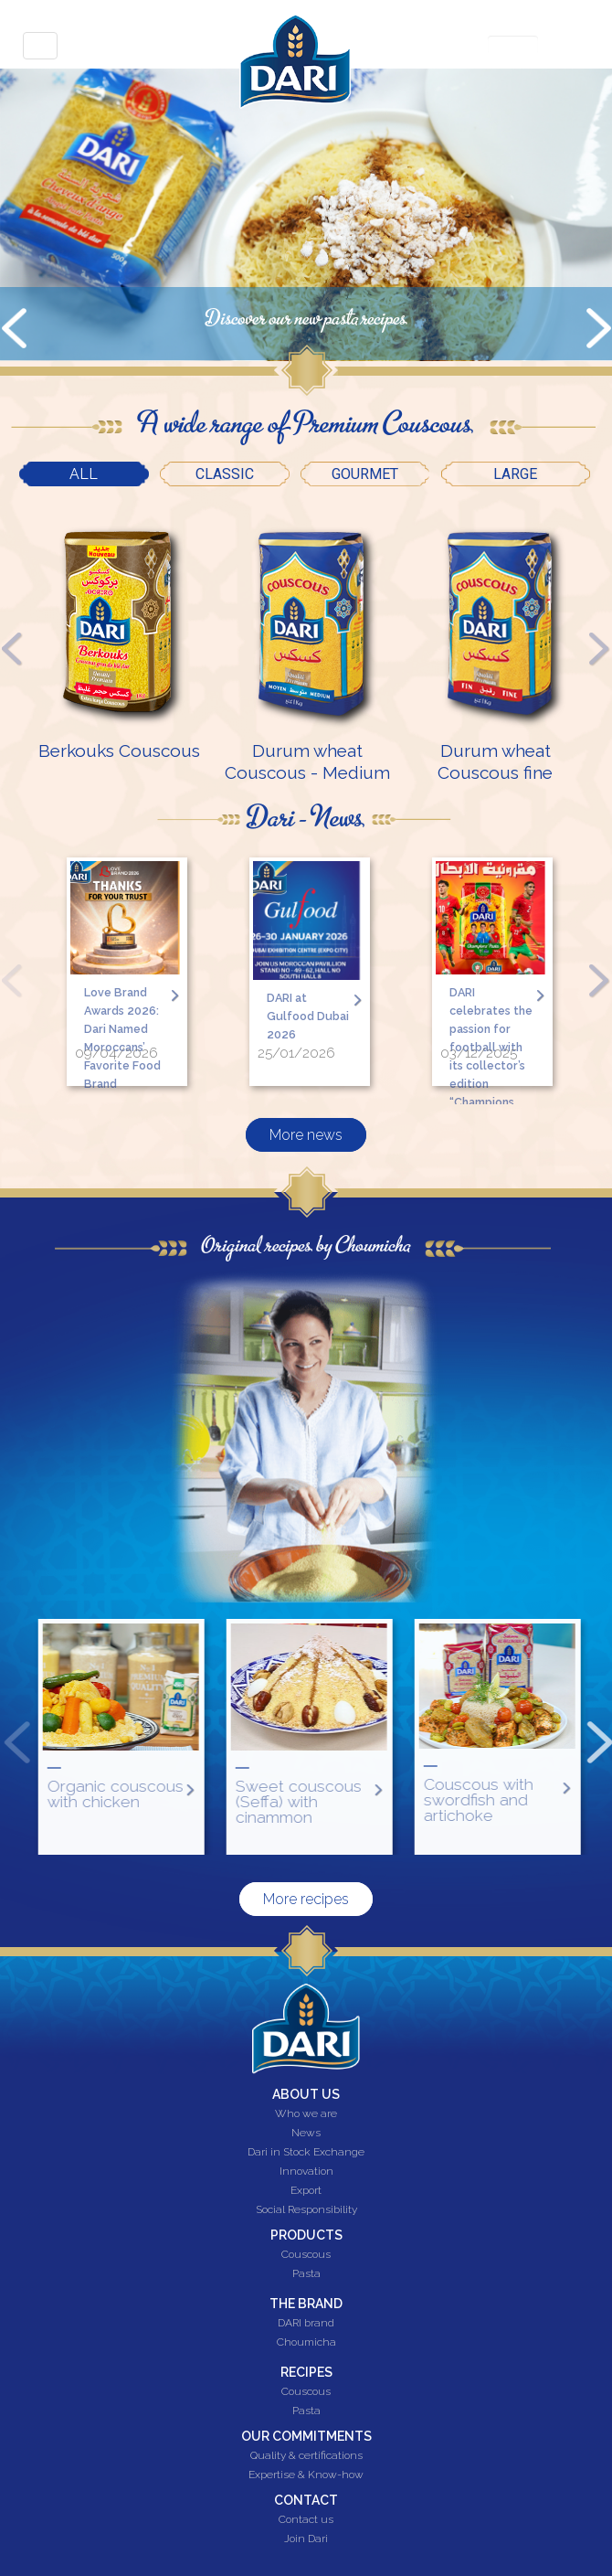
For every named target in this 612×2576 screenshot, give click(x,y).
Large (515, 474)
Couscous (306, 2255)
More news (306, 1124)
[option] (119, 637)
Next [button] (599, 648)
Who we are (306, 2114)
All (108, 472)
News (306, 2133)
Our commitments (306, 2436)
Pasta (306, 2274)
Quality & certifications (306, 2456)
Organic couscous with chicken (187, 1793)
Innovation (306, 2171)
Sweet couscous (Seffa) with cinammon (370, 1801)
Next (598, 332)
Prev (13, 332)
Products (306, 2235)
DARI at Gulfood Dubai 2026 (307, 1014)
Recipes (306, 2372)
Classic (224, 474)
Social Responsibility (306, 2210)
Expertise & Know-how (306, 2475)
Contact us (306, 2520)
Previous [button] (12, 648)
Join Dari (306, 2539)
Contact (306, 2500)
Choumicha (306, 2342)
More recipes (306, 1899)
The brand (306, 2303)
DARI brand (306, 2323)
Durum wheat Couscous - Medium (307, 761)
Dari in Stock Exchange (306, 2152)
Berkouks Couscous (119, 750)
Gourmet (365, 474)
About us (306, 2094)
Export (306, 2191)
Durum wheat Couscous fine (495, 761)
